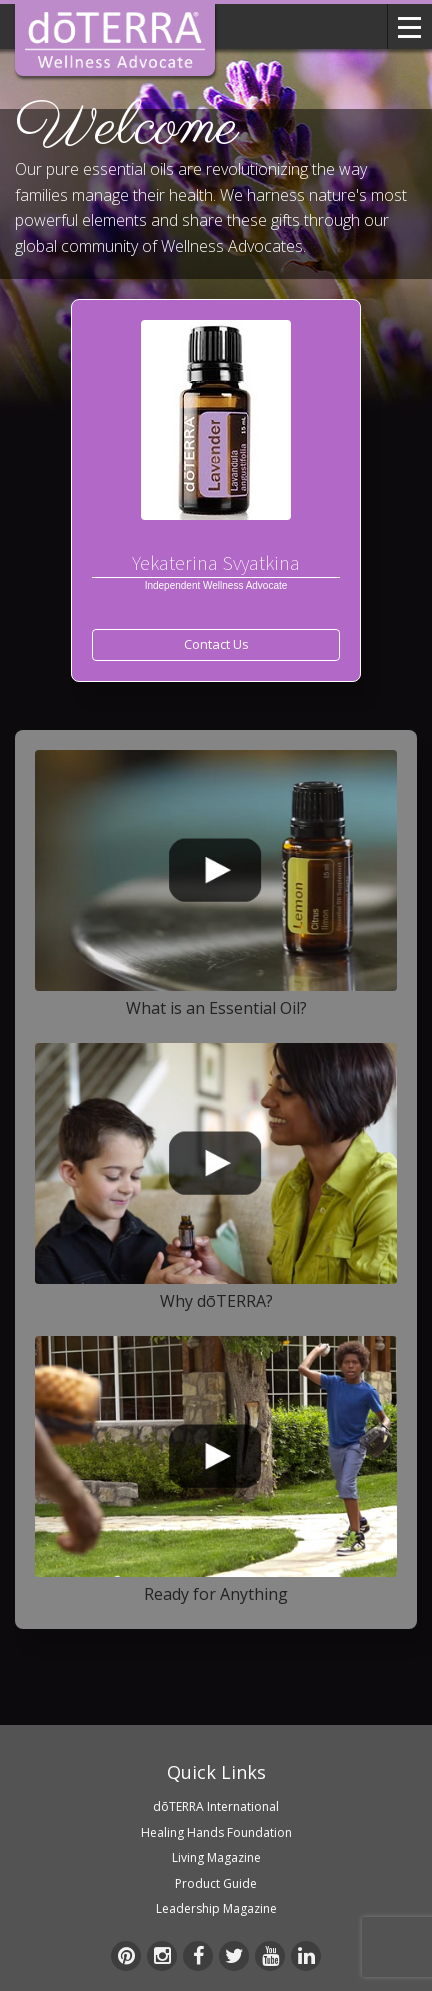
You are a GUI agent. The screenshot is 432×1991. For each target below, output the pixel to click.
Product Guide (216, 1883)
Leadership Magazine (216, 1908)
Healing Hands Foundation (216, 1832)
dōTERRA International (216, 1806)
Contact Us (216, 644)
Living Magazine (216, 1857)
